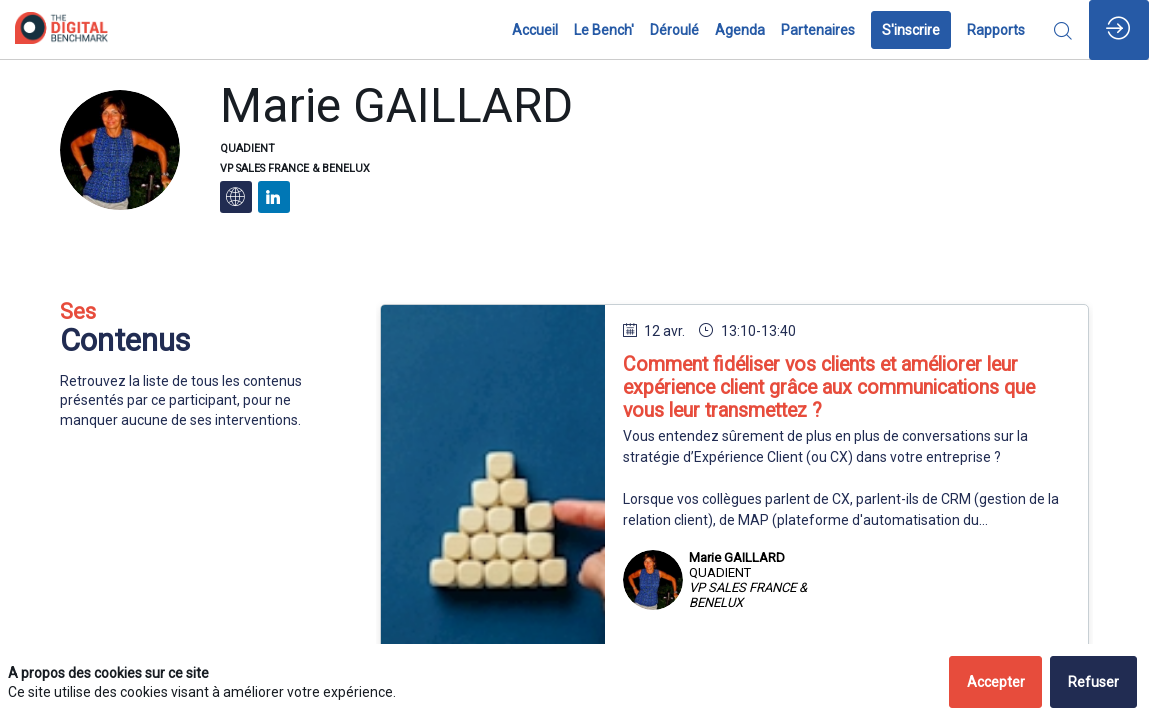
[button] (911, 30)
